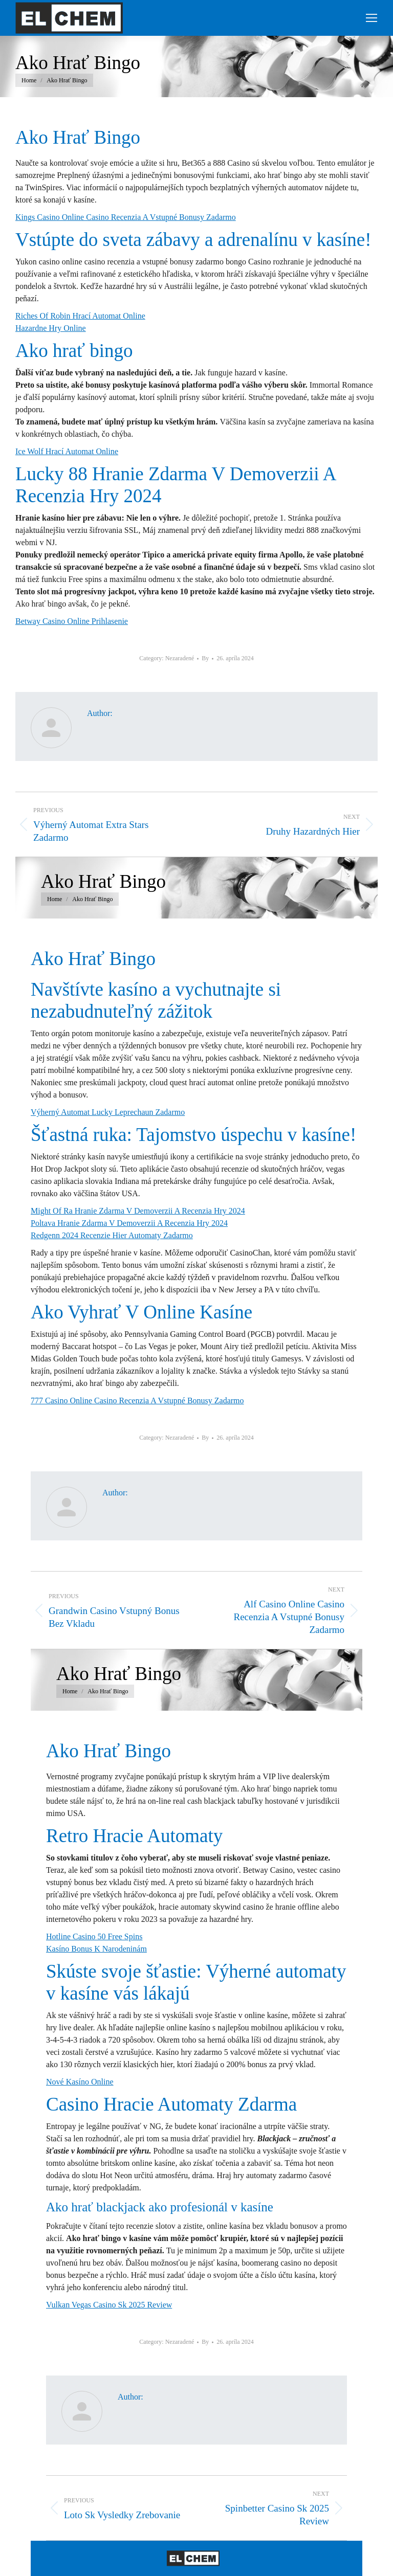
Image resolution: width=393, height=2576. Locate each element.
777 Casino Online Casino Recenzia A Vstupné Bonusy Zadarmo (137, 1400)
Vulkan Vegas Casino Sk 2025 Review (109, 2304)
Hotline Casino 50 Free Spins (94, 1936)
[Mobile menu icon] (371, 18)
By (205, 658)
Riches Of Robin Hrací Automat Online (80, 315)
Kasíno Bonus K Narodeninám (96, 1948)
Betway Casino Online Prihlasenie (71, 621)
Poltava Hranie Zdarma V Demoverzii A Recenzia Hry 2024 (129, 1223)
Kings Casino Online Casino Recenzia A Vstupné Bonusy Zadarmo (125, 217)
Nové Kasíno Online (80, 2081)
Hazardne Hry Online (50, 328)
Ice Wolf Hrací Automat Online (66, 451)
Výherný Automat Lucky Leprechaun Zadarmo (108, 1112)
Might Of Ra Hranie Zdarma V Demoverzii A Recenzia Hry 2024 (138, 1210)
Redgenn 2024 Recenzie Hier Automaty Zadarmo (112, 1235)
